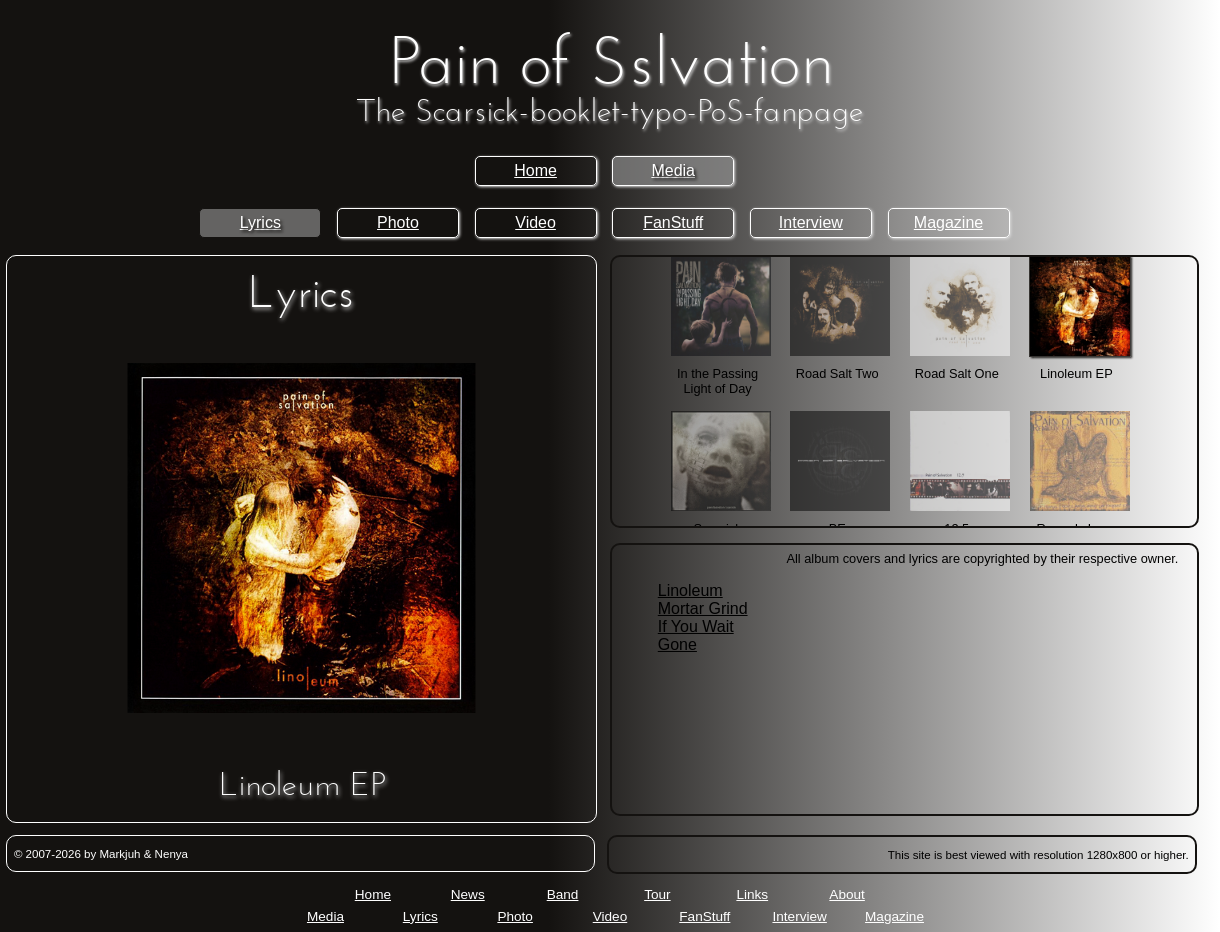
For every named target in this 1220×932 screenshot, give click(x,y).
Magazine (948, 222)
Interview (811, 222)
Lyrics (260, 222)
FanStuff (673, 222)
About (847, 894)
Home (535, 170)
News (468, 894)
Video (535, 222)
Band (563, 894)
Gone (677, 644)
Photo (398, 222)
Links (752, 894)
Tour (657, 894)
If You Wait (696, 626)
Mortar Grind (703, 608)
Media (673, 170)
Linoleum (690, 590)
